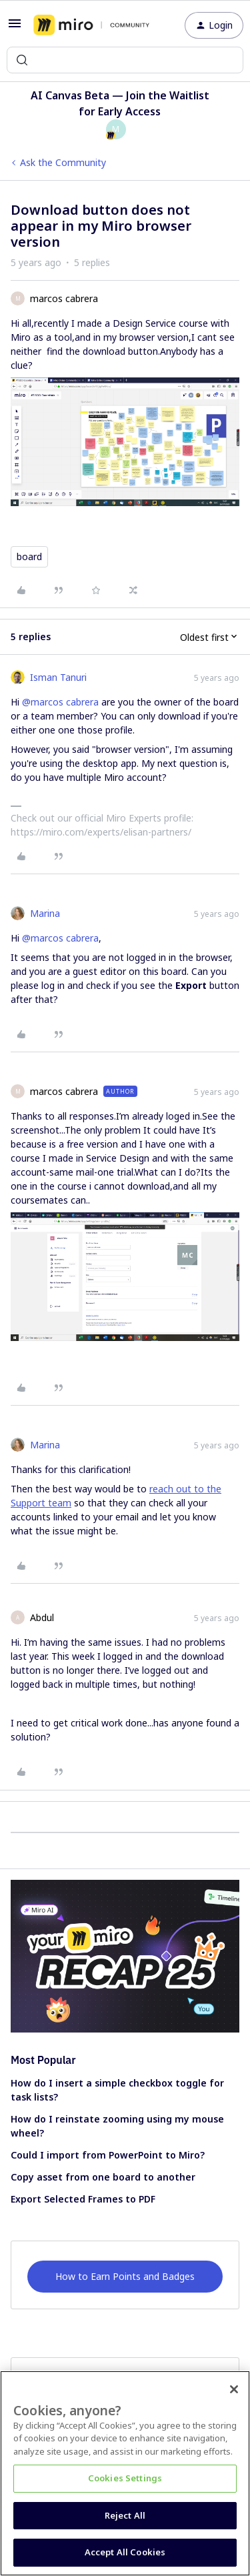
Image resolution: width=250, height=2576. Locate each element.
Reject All (125, 2515)
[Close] (234, 2389)
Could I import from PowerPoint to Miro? (108, 2155)
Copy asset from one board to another (103, 2177)
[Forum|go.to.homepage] (91, 25)
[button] (15, 27)
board (29, 556)
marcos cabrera (64, 298)
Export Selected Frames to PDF (83, 2199)
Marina (45, 913)
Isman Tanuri (58, 677)
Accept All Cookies (125, 2552)
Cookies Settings (125, 2478)
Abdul (42, 1617)
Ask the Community (63, 162)
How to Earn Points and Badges (125, 2276)
